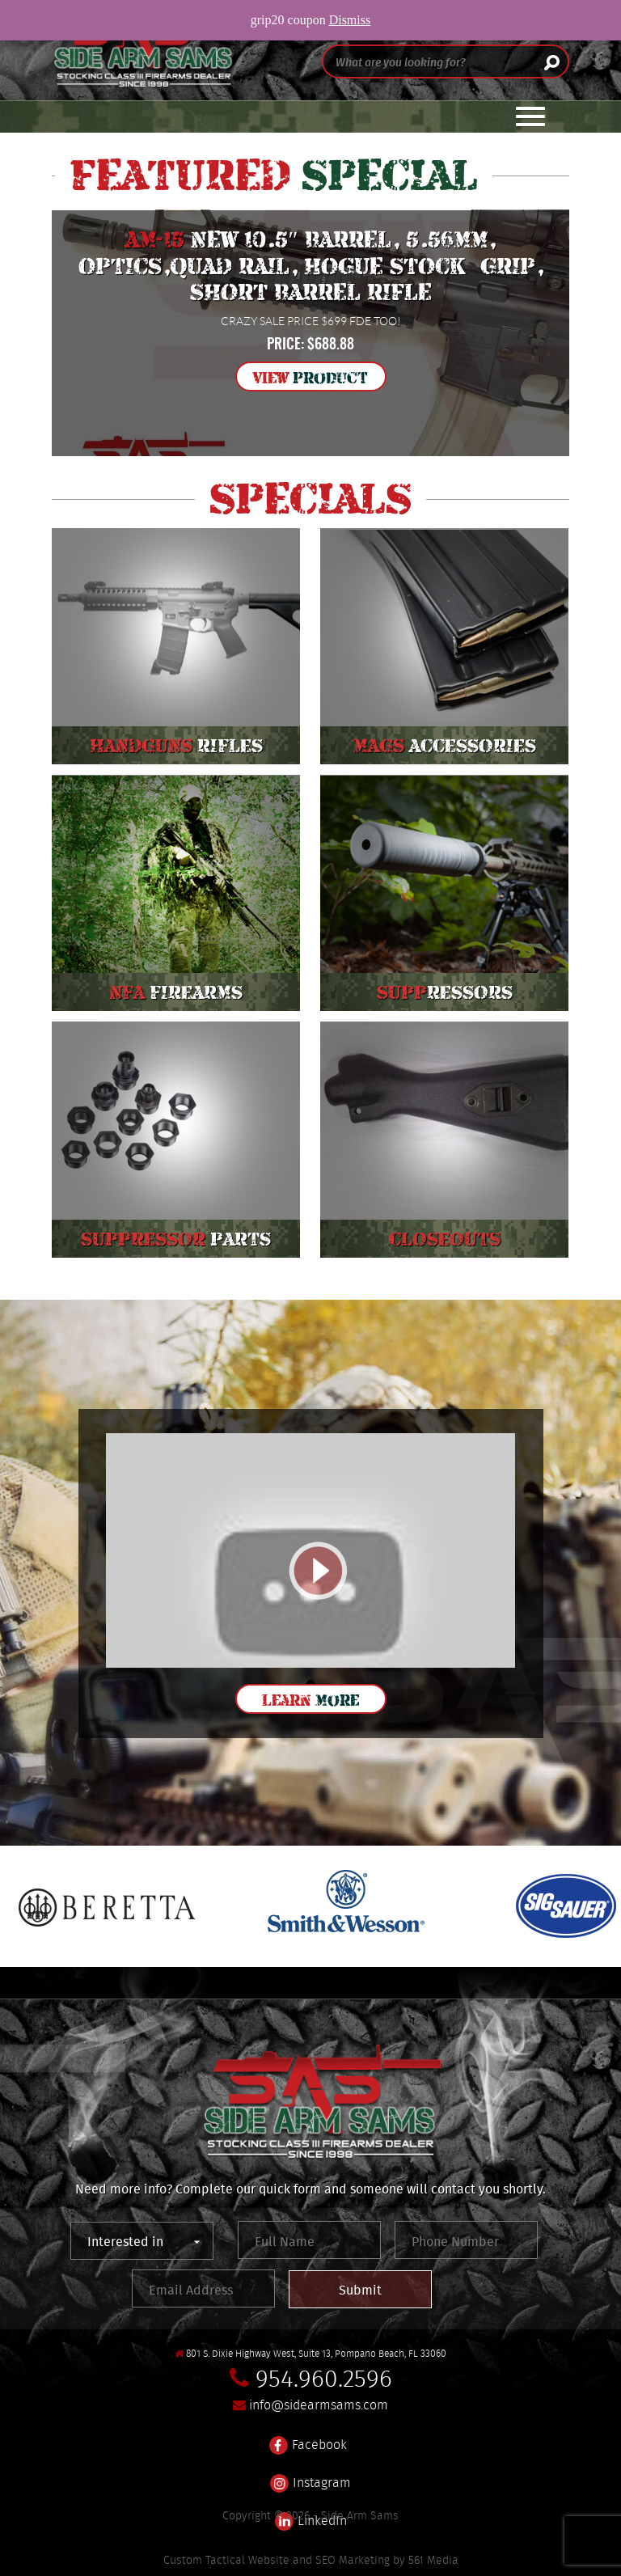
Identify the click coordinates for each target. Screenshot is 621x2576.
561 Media (433, 2560)
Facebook (308, 2435)
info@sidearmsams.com (318, 2405)
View (310, 378)
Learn (310, 1700)
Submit (360, 2289)
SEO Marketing (352, 2560)
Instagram (310, 2473)
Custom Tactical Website (226, 2560)
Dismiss (350, 20)
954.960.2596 (324, 2378)
